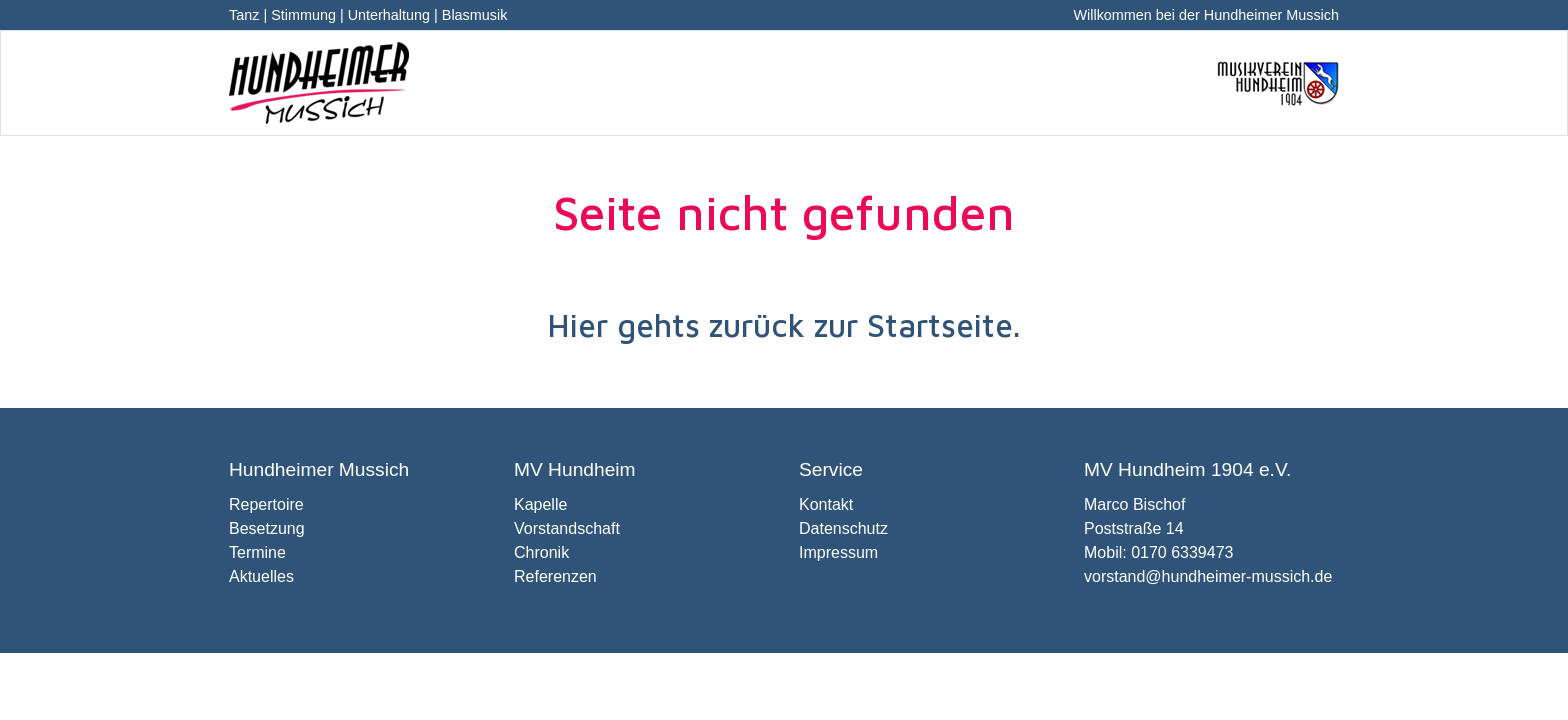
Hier (577, 325)
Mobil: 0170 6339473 (1158, 552)
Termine (257, 552)
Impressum (838, 552)
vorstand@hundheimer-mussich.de (1208, 576)
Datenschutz (843, 528)
